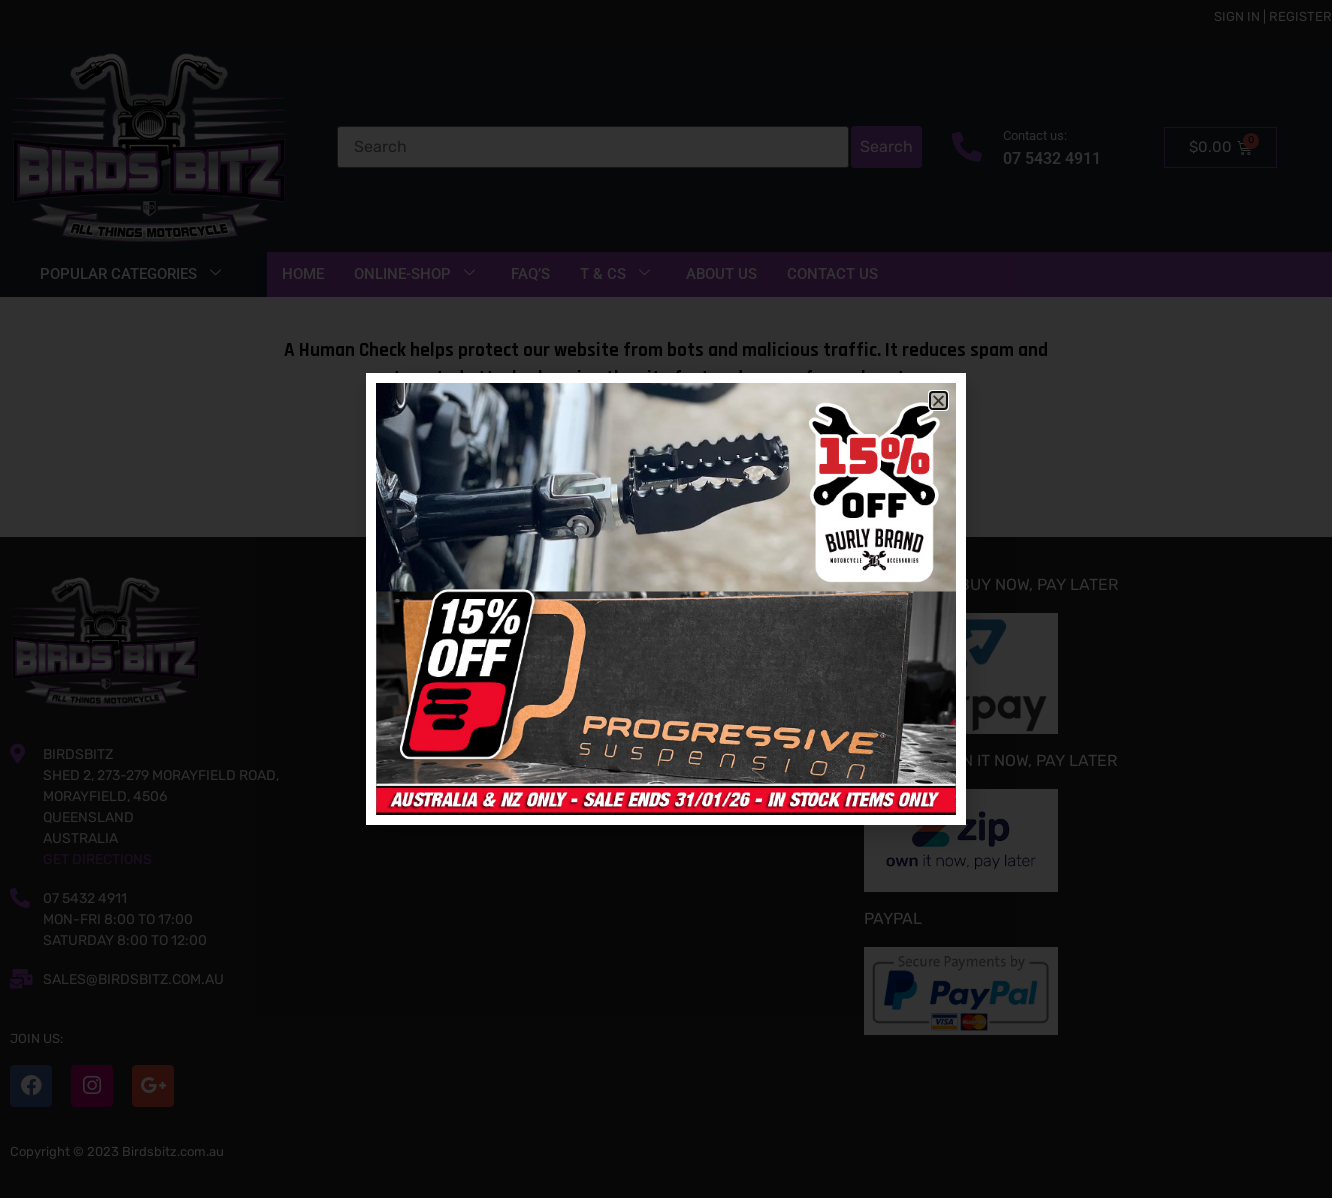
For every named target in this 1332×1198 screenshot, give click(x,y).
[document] (666, 599)
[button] (938, 400)
